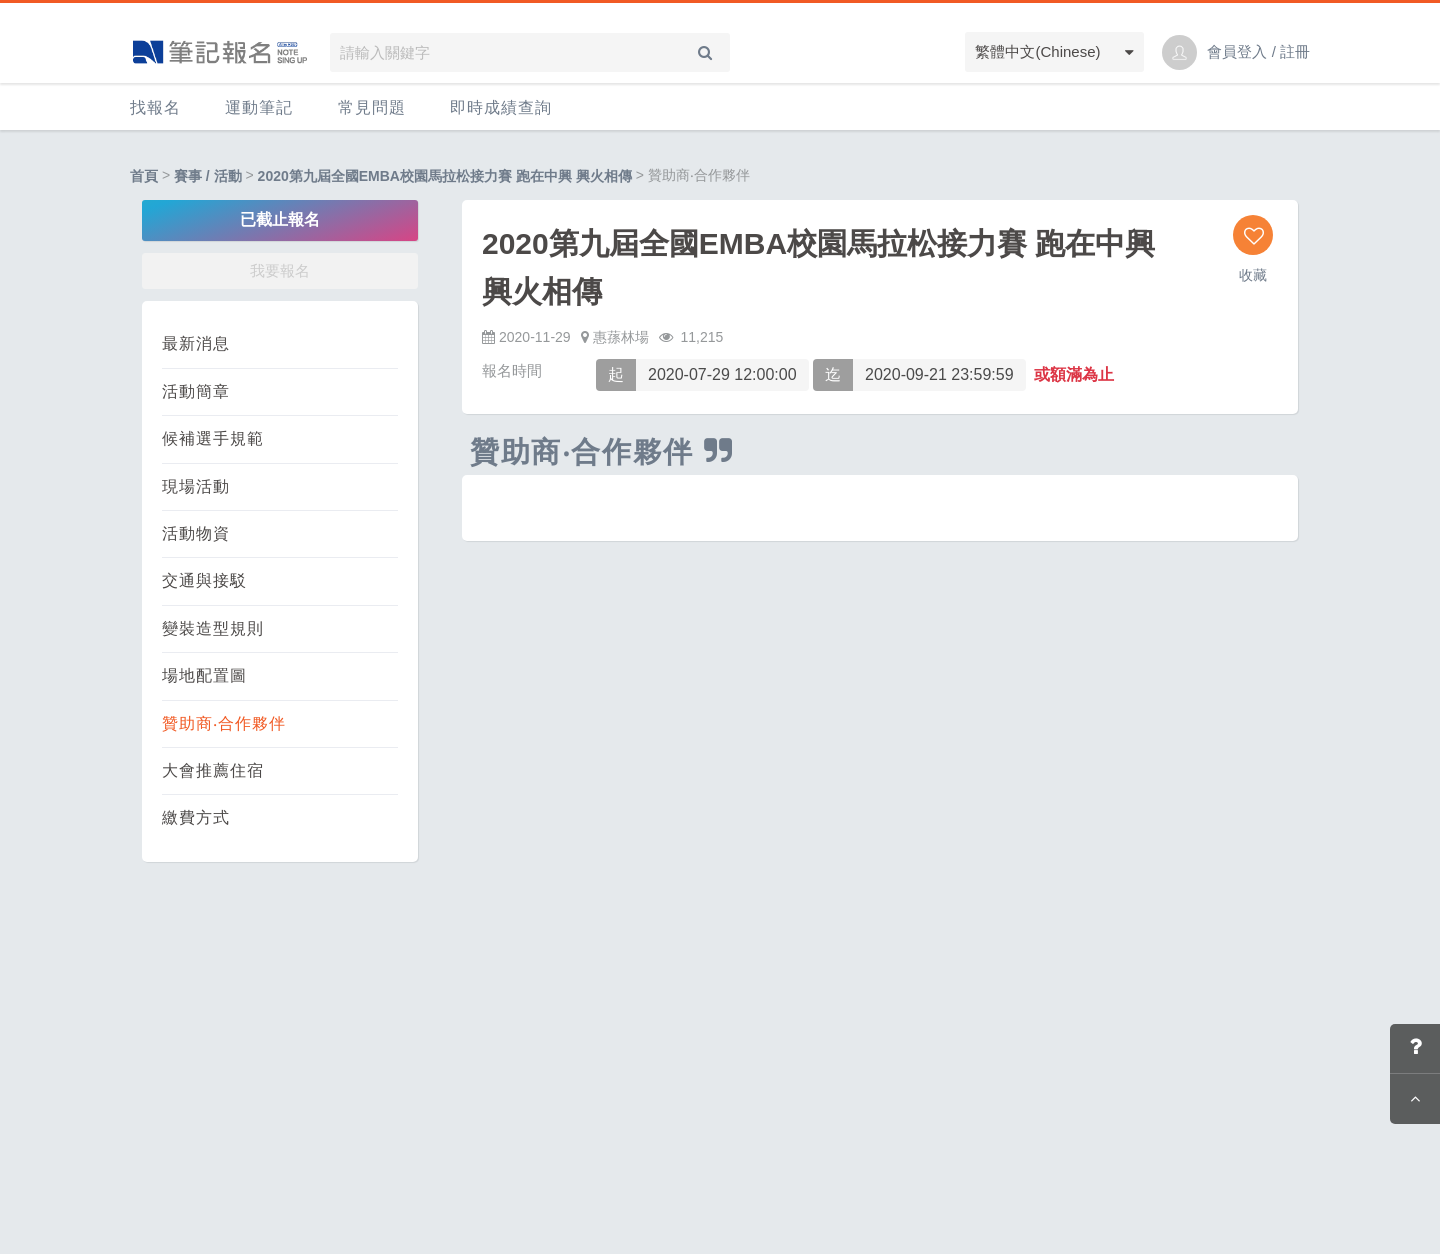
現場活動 (196, 486)
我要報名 (280, 270)
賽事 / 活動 (208, 176)
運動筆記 (259, 107)
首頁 (144, 176)
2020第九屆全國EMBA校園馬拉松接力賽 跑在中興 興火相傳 (445, 176)
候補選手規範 (213, 438)
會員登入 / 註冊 (1258, 51)
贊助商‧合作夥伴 (224, 723)
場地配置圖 (204, 675)
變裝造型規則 (213, 628)
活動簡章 (196, 391)
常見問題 (372, 107)
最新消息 (196, 343)
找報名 (155, 107)
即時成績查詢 (501, 107)
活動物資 (196, 533)
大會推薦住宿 (213, 770)
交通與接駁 (204, 580)
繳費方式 (196, 817)
